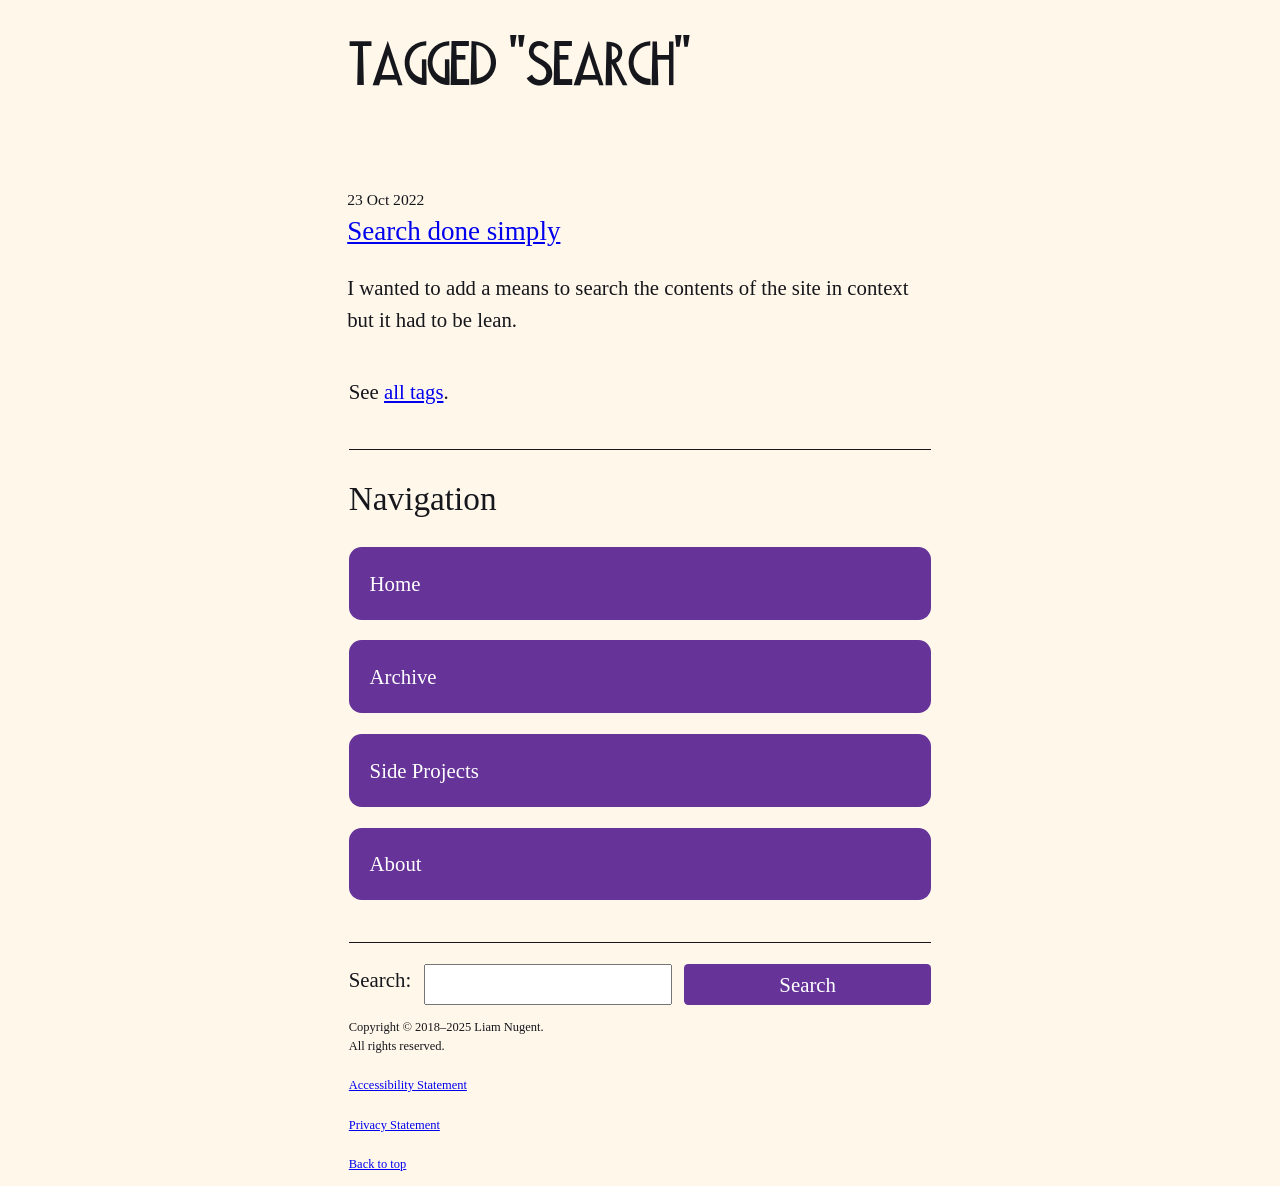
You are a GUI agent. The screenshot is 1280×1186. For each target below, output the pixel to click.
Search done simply (453, 231)
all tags (414, 391)
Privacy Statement (394, 1125)
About (396, 863)
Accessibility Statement (408, 1085)
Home (395, 583)
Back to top (378, 1164)
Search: (380, 979)
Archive (403, 676)
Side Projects (424, 770)
